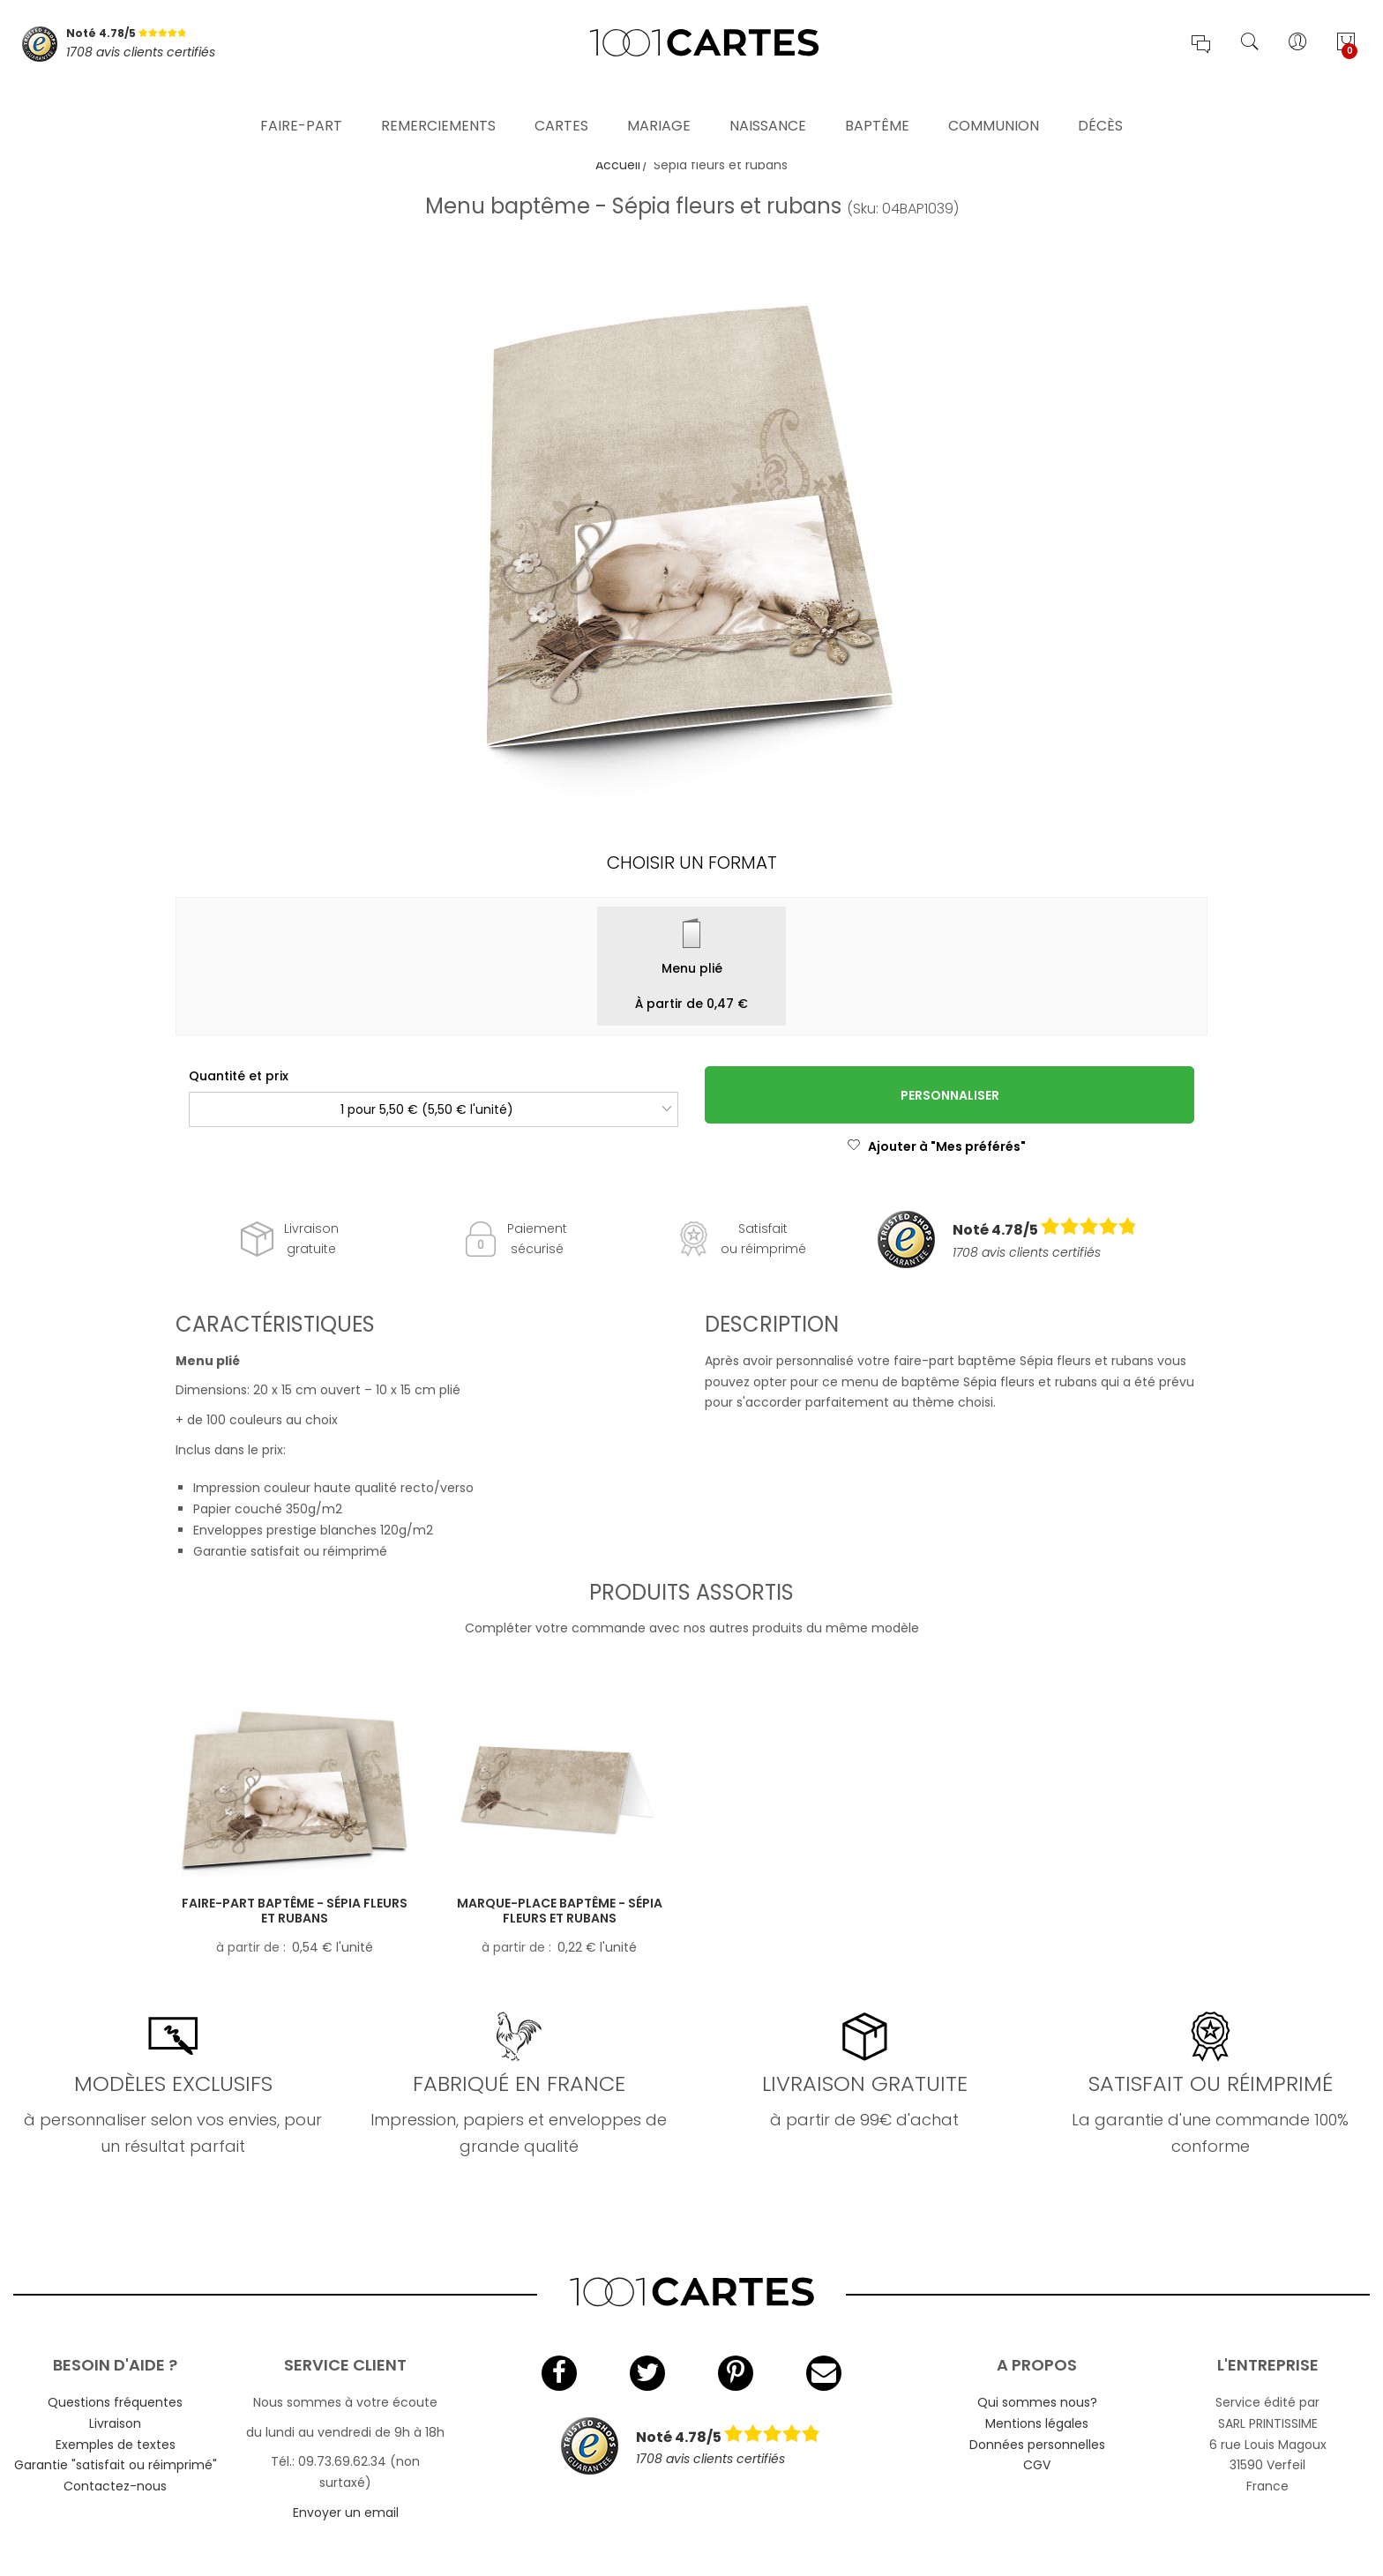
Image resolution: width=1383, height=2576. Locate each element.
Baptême (877, 101)
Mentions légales (1036, 2423)
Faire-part (301, 101)
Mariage (659, 101)
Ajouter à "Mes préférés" (936, 1146)
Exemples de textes (116, 2444)
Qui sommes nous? (1037, 2402)
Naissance (767, 101)
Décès (1100, 101)
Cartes (561, 101)
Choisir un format (692, 862)
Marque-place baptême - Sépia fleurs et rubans (559, 1910)
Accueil (617, 165)
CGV (1036, 2465)
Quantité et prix (238, 1076)
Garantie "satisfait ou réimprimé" (115, 2465)
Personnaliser (950, 1095)
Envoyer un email (346, 2512)
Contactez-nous (115, 2486)
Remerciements (438, 101)
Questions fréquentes (115, 2402)
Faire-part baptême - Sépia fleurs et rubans (294, 1910)
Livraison (115, 2423)
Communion (993, 101)
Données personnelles (1037, 2444)
